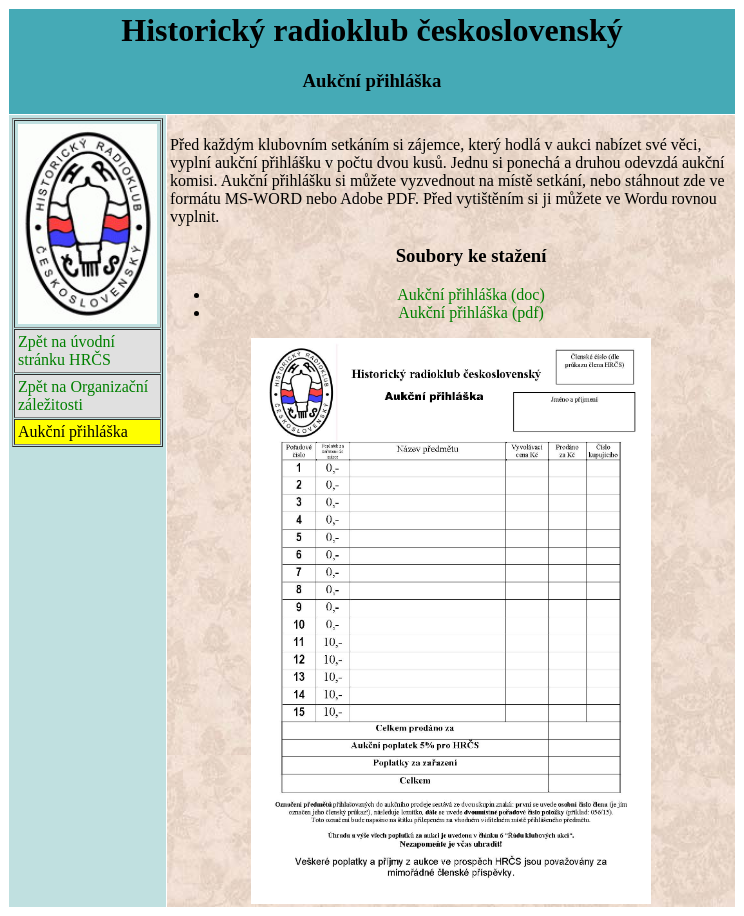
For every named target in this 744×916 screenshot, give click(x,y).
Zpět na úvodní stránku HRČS (66, 350)
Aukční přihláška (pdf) (471, 312)
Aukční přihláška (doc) (471, 294)
